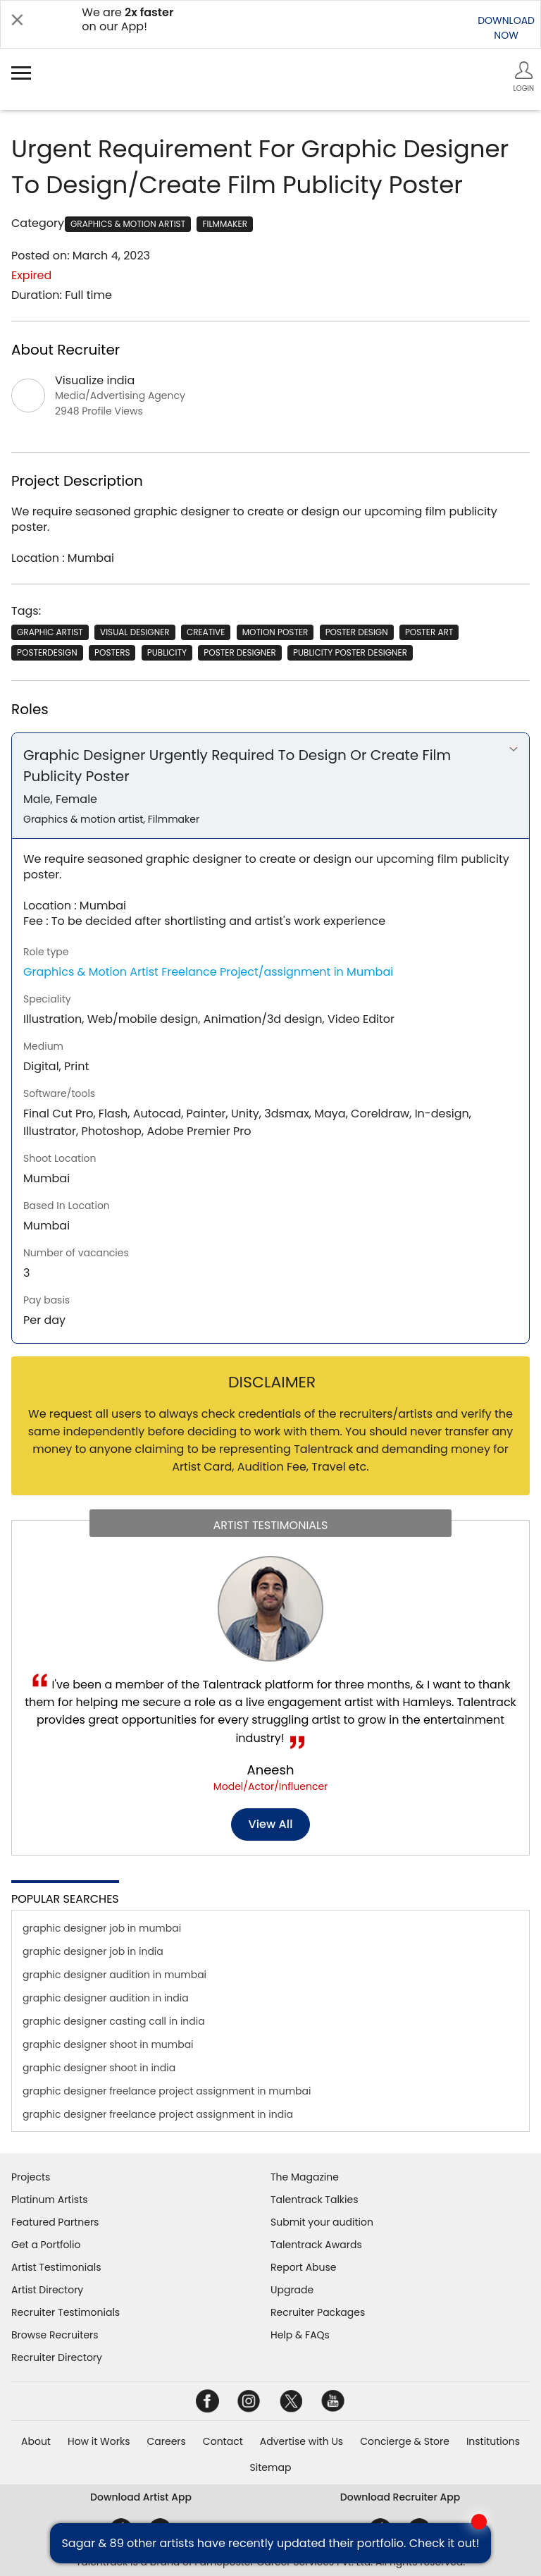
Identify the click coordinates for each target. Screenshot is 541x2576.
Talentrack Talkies (314, 2199)
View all (271, 1824)
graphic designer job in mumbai (102, 1928)
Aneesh (270, 1770)
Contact (223, 2441)
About (36, 2441)
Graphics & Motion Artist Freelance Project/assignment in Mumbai (208, 972)
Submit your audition (321, 2222)
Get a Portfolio (45, 2244)
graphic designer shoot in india (99, 2068)
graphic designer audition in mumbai (114, 1975)
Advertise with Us (301, 2441)
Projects (30, 2177)
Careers (166, 2441)
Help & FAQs (300, 2335)
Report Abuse (303, 2267)
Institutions (493, 2441)
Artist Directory (47, 2289)
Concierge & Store (404, 2441)
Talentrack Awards (316, 2244)
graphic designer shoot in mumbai (108, 2044)
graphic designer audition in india (106, 1998)
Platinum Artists (49, 2199)
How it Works (99, 2441)
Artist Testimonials (56, 2267)
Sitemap (271, 2467)
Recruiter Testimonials (65, 2312)
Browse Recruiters (55, 2335)
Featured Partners (55, 2222)
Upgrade (291, 2289)
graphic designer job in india (93, 1951)
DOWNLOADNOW (506, 27)
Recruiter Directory (56, 2357)
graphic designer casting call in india (114, 2021)
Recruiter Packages (317, 2312)
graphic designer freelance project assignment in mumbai (167, 2091)
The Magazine (304, 2177)
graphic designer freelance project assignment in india (158, 2114)
